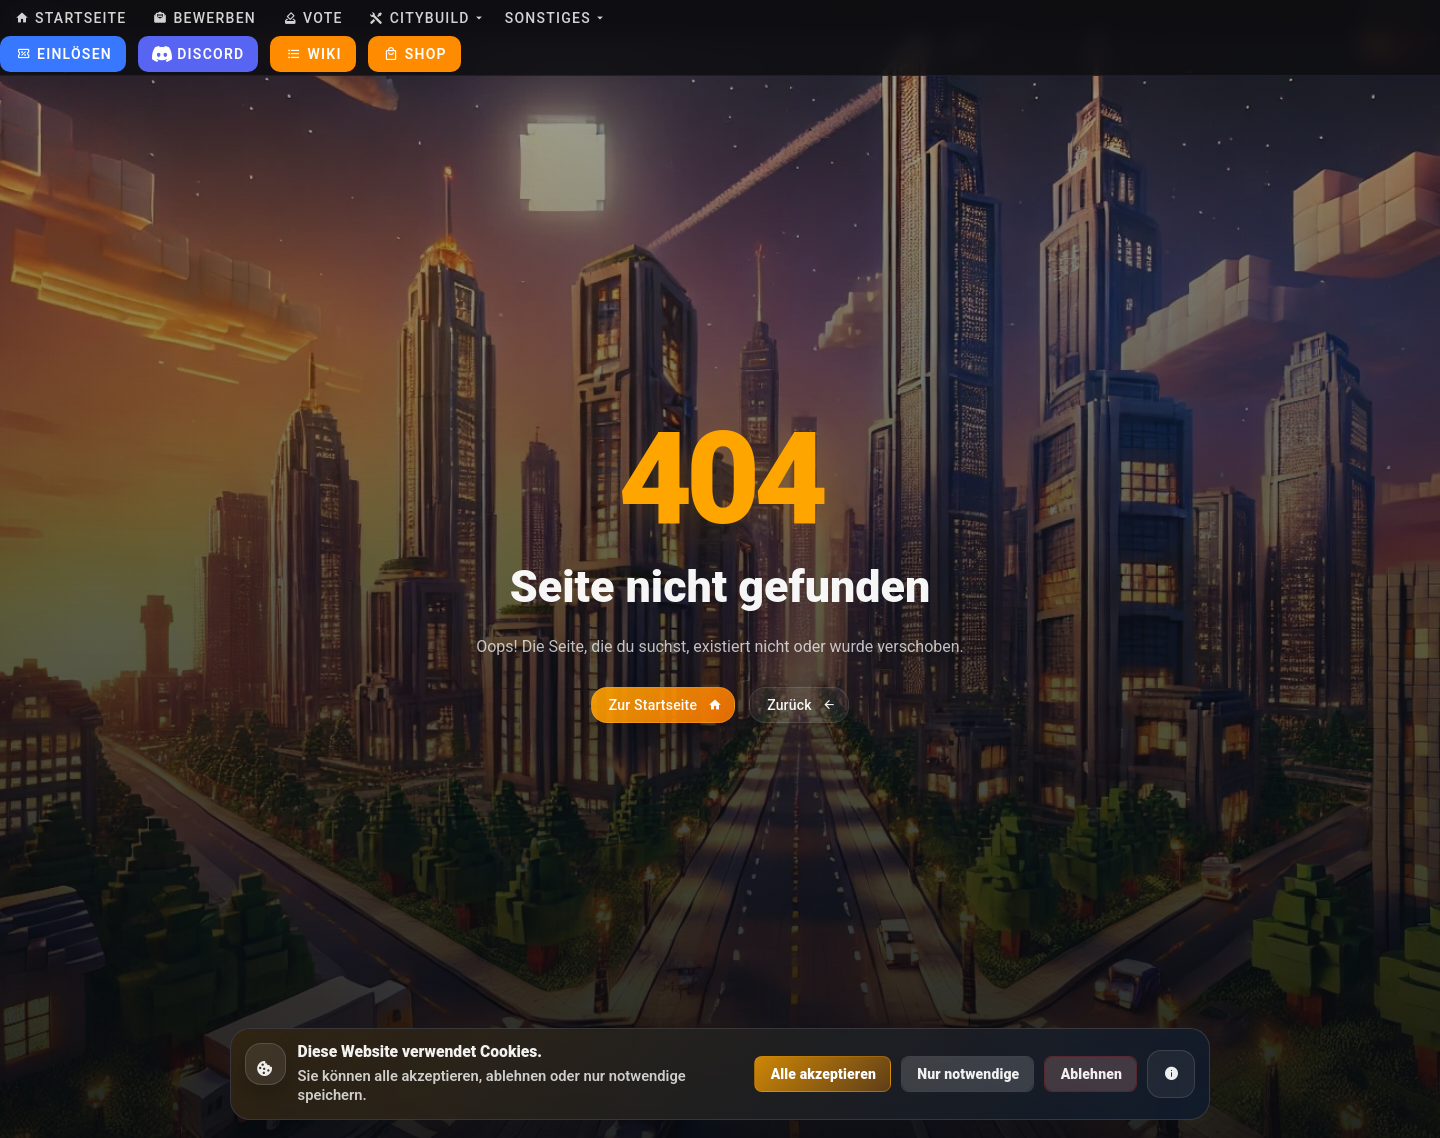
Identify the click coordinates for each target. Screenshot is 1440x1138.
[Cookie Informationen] (1171, 1074)
